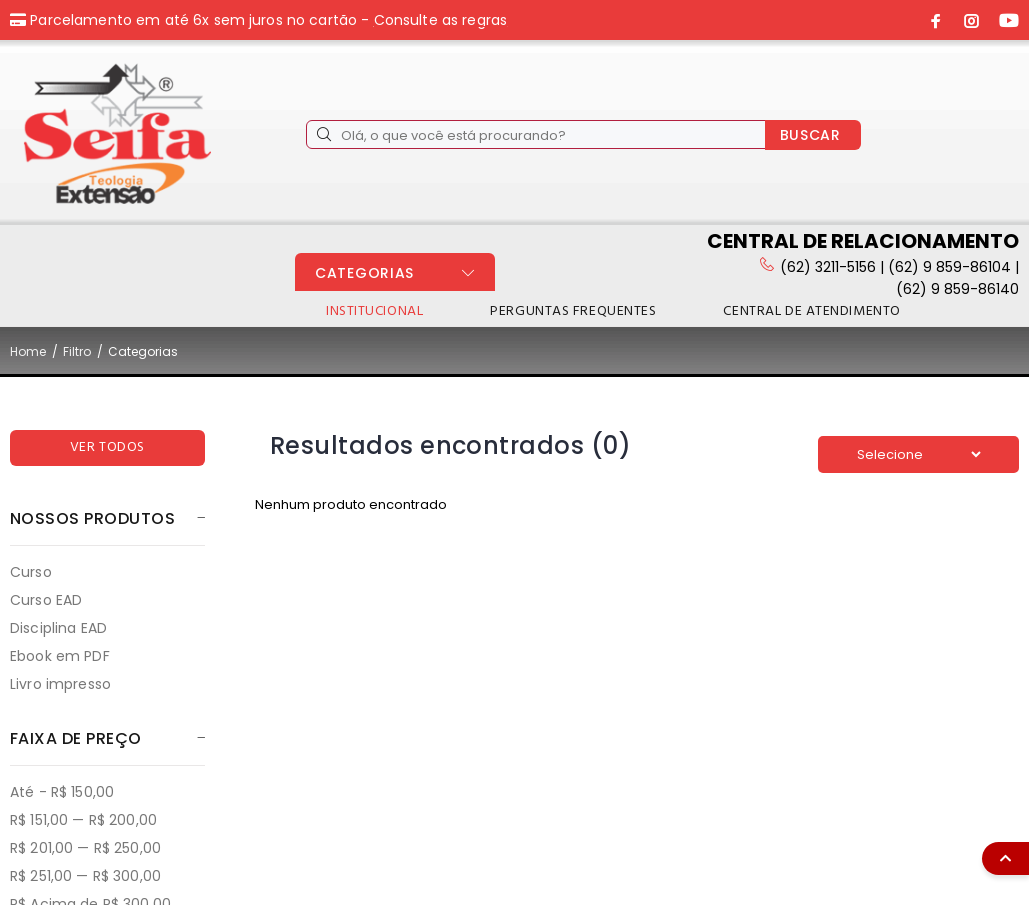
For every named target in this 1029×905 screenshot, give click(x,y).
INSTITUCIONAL (374, 311)
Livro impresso (60, 683)
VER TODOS (107, 447)
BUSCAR (810, 135)
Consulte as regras (441, 20)
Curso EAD (46, 600)
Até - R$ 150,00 (62, 792)
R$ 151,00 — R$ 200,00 (83, 820)
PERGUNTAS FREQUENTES (573, 311)
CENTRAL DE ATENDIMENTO (811, 311)
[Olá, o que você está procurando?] (536, 134)
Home (28, 351)
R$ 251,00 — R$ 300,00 (85, 876)
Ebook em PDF (60, 656)
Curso (31, 572)
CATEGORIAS (364, 273)
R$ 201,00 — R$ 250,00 (85, 848)
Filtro (77, 351)
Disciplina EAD (58, 628)
